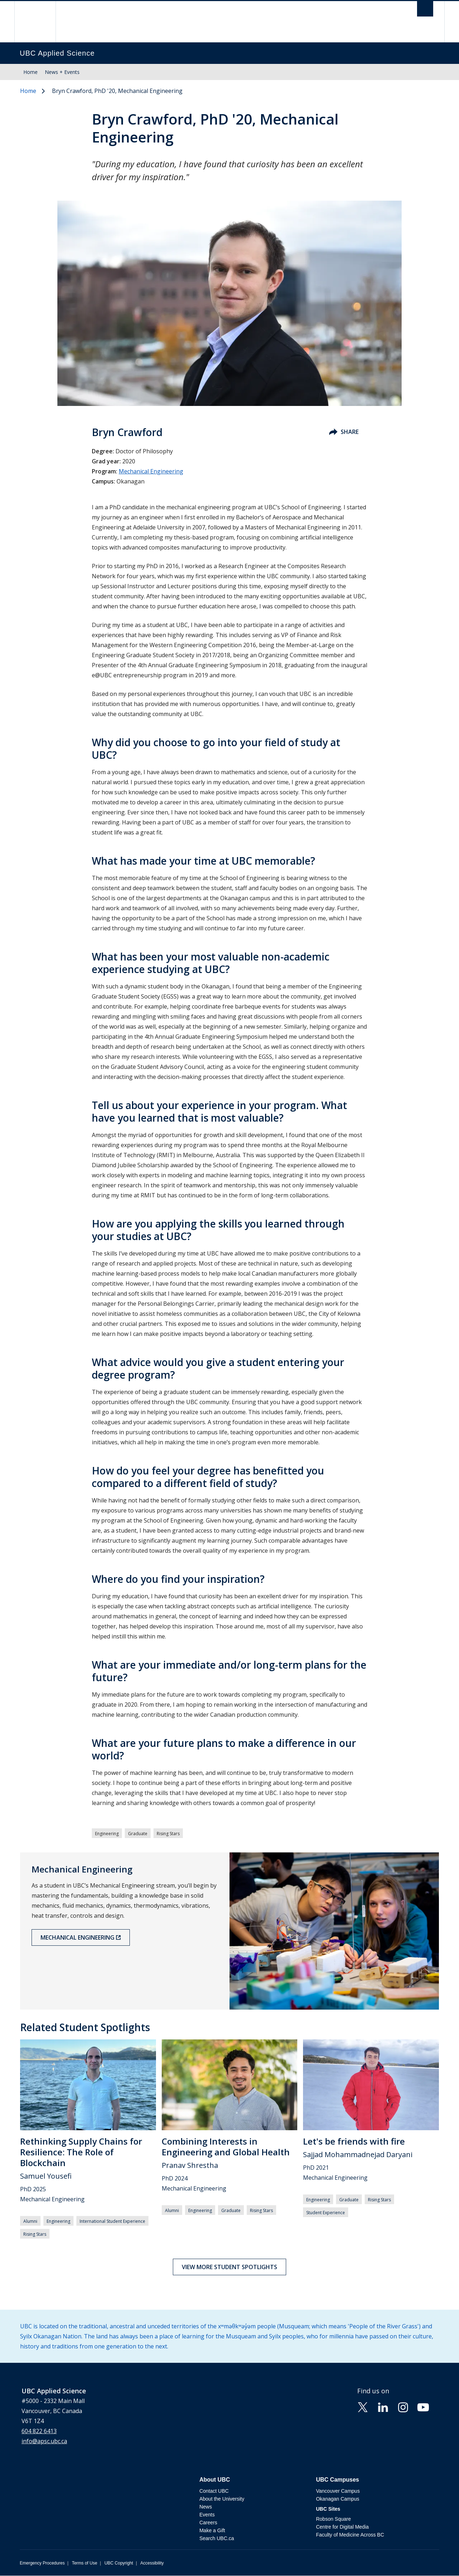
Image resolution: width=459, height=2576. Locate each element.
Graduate (137, 1834)
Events (207, 2514)
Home (30, 72)
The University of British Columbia (35, 21)
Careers (208, 2522)
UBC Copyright (118, 2563)
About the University (221, 2499)
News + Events (62, 72)
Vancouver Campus (338, 2491)
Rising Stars (168, 1834)
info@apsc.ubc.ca (44, 2441)
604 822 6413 (39, 2431)
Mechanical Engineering (151, 471)
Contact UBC (214, 2491)
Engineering (107, 1834)
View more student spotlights (229, 2267)
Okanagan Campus (337, 2499)
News (205, 2507)
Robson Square (333, 2519)
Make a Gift (212, 2530)
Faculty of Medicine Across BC (350, 2535)
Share (344, 431)
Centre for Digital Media (342, 2527)
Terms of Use (84, 2563)
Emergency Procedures (42, 2563)
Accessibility (152, 2563)
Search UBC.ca (216, 2538)
